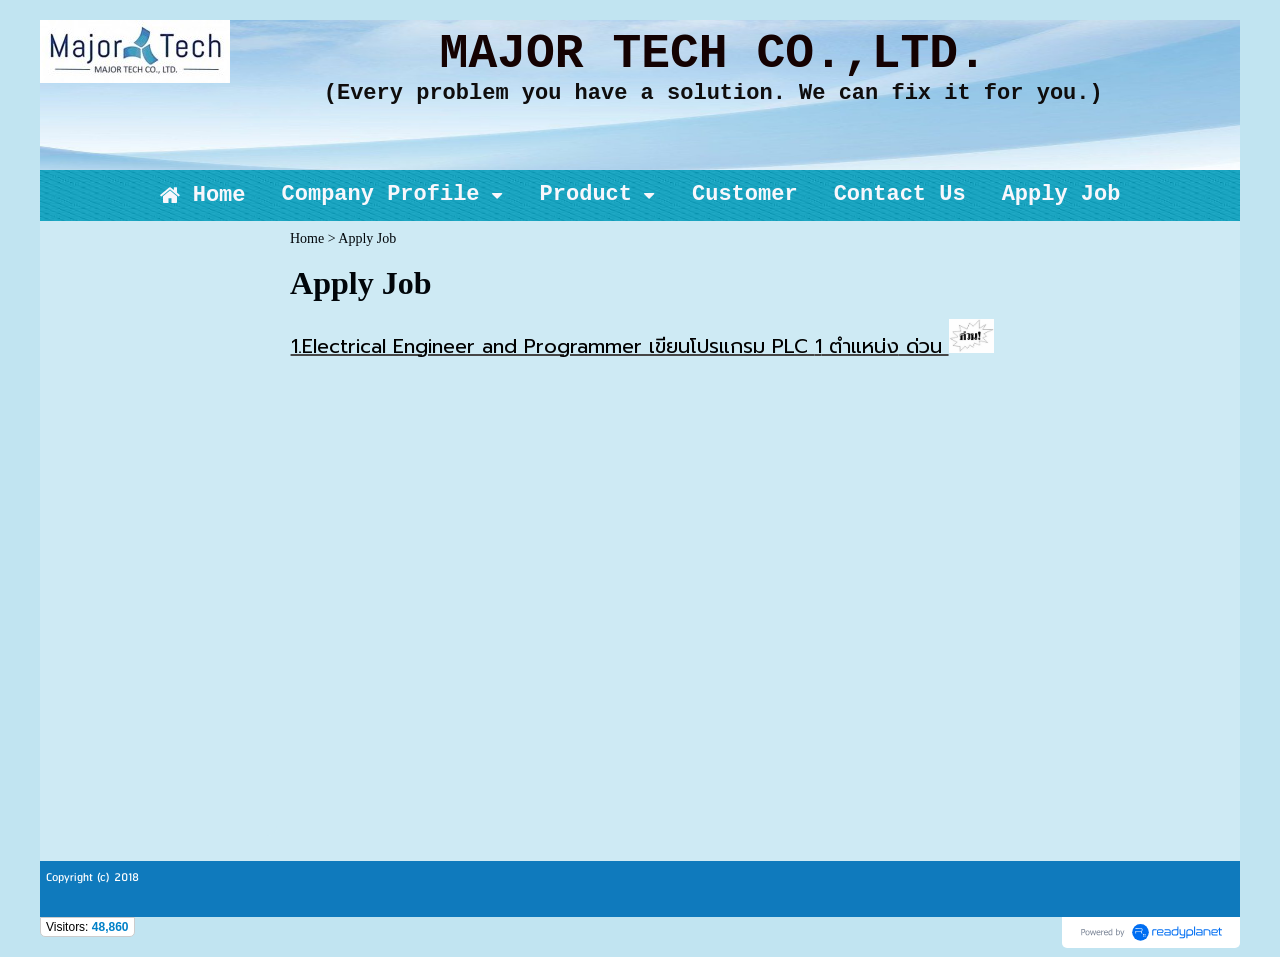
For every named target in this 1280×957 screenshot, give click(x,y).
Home (307, 238)
